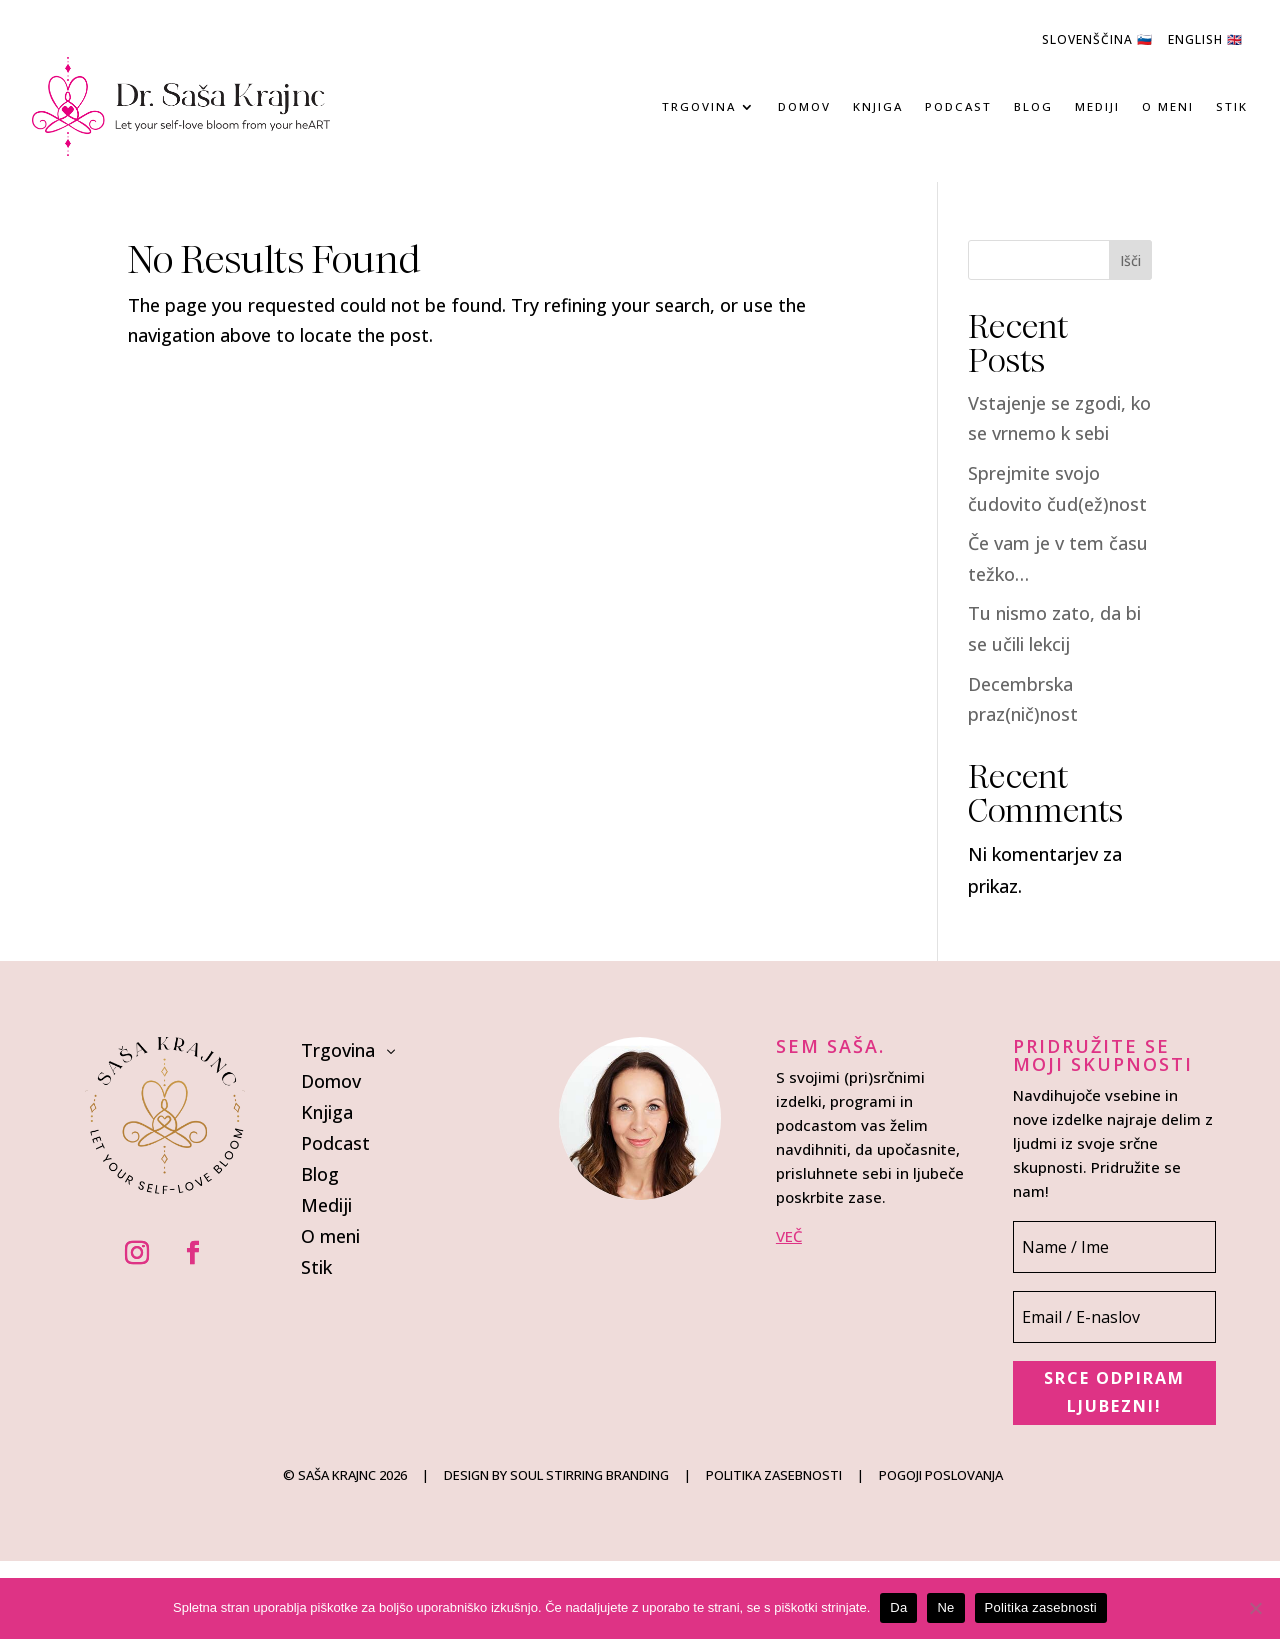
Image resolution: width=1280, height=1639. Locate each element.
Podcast (958, 106)
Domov (804, 106)
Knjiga (878, 106)
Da (898, 1607)
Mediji (1097, 106)
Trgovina (699, 106)
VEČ (789, 1236)
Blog (1033, 106)
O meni (1168, 106)
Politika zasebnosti (1041, 1607)
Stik (1232, 106)
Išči (1130, 260)
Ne (945, 1607)
